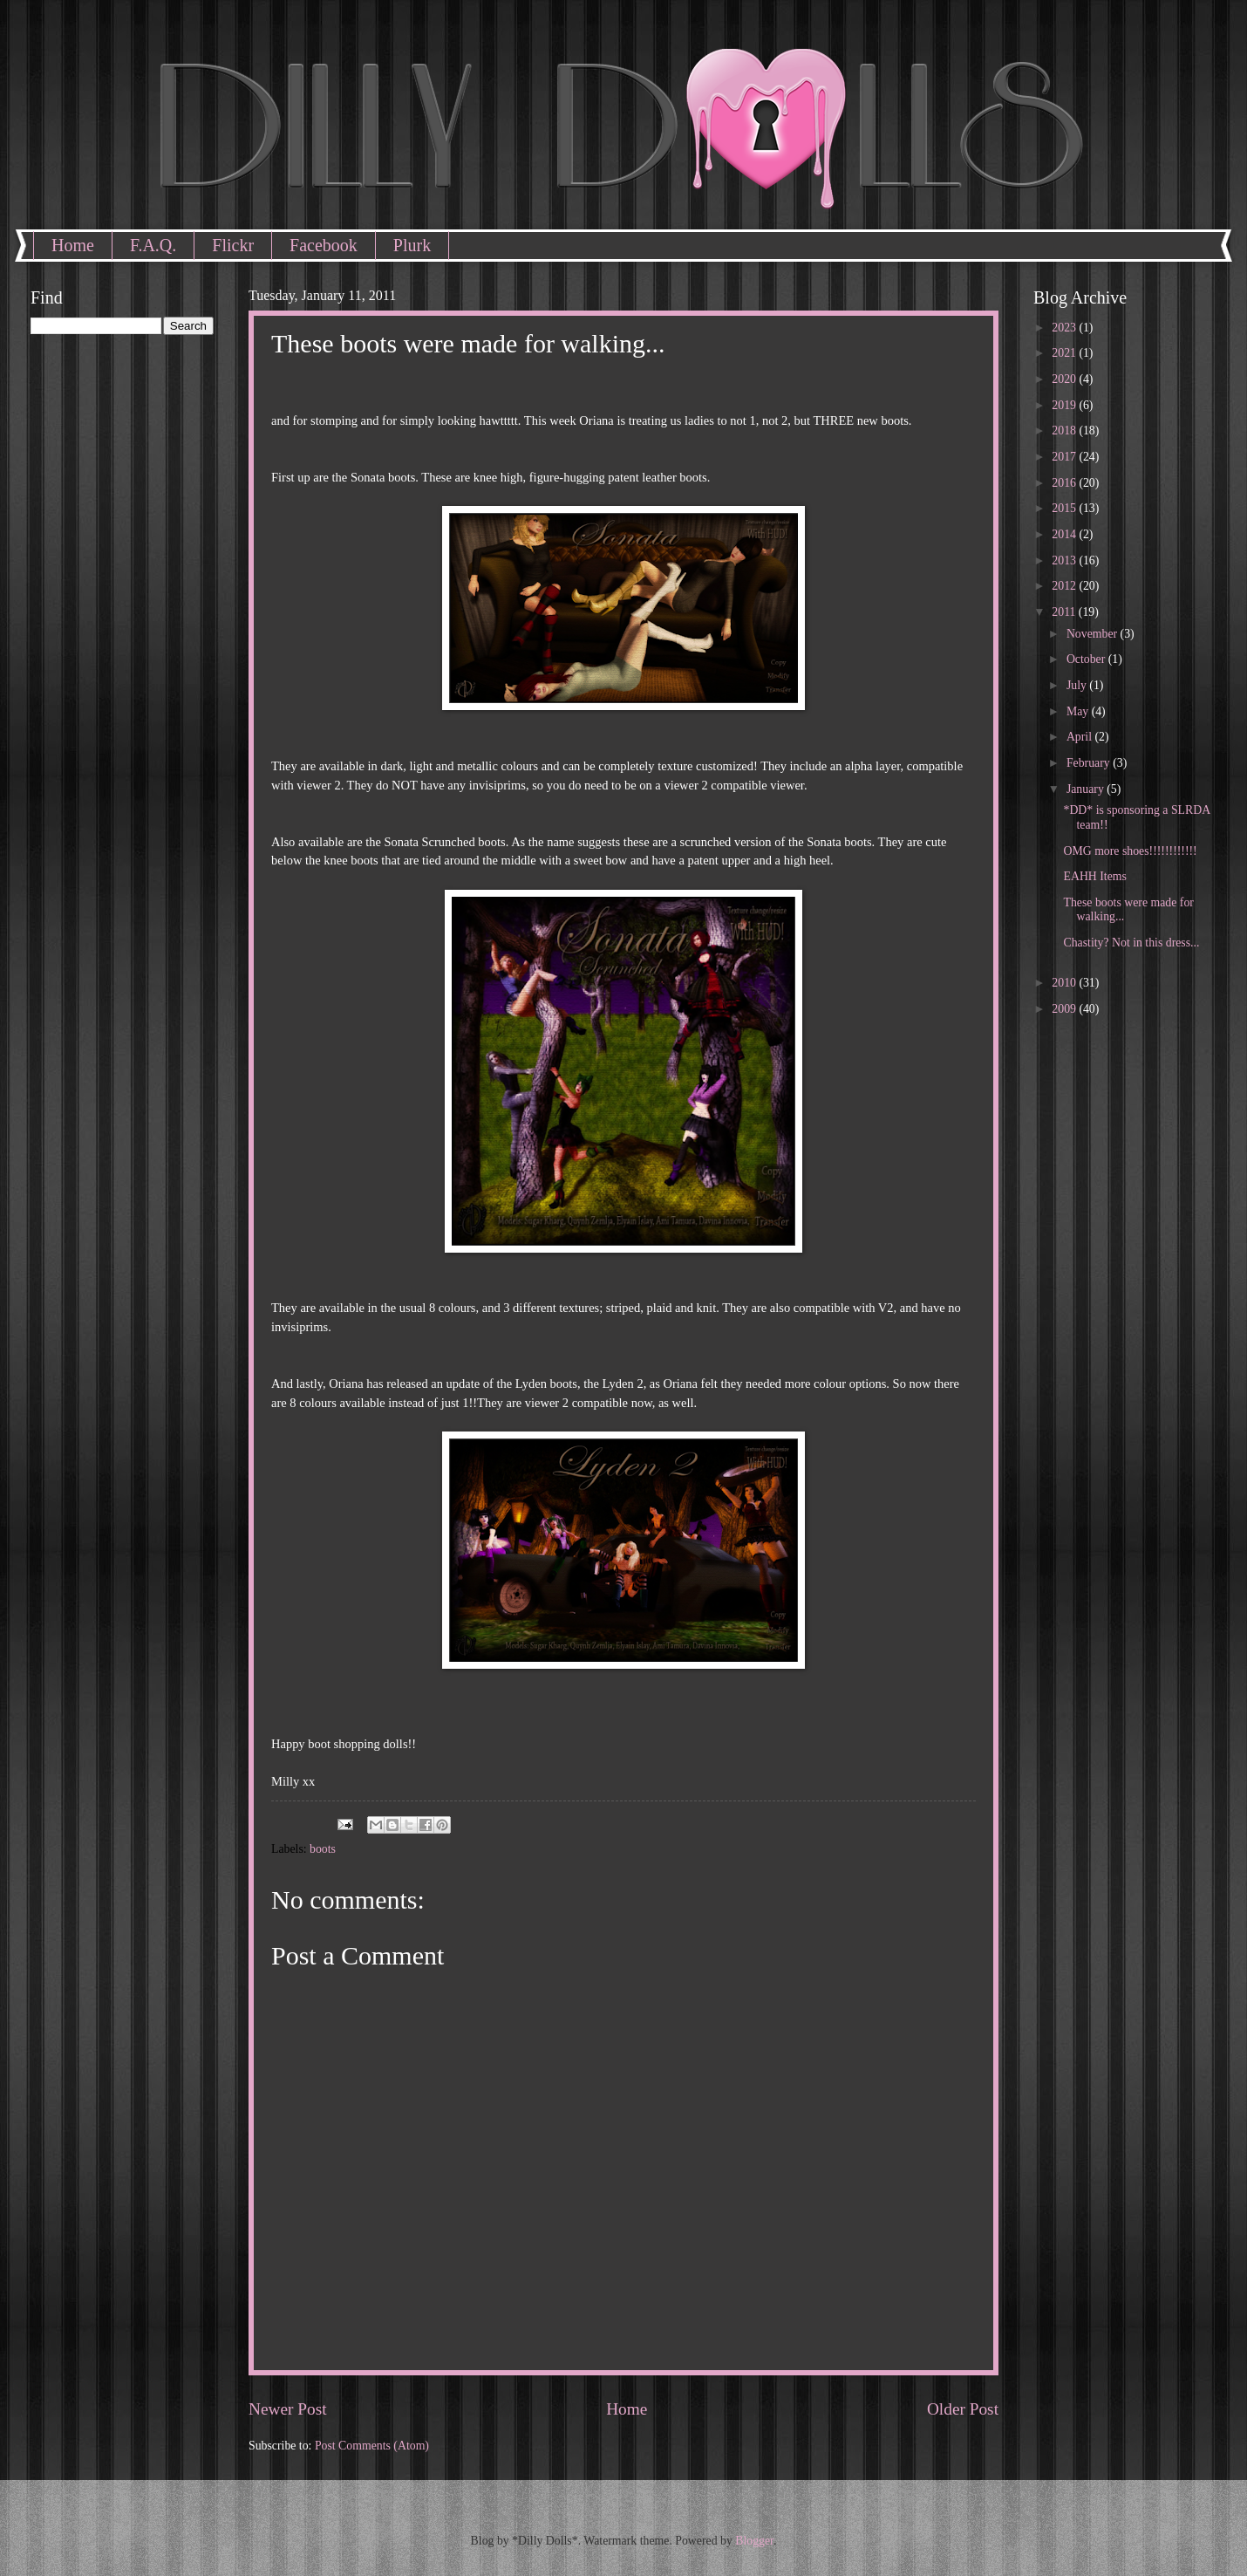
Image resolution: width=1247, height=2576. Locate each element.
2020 (1065, 379)
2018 (1065, 430)
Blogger (754, 2540)
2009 (1065, 1008)
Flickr (233, 245)
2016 (1065, 482)
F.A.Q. (153, 245)
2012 (1065, 585)
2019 (1065, 405)
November (1093, 633)
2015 (1065, 508)
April (1080, 736)
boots (323, 1848)
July (1077, 685)
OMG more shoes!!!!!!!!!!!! (1129, 851)
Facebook (324, 245)
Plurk (412, 245)
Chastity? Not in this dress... (1131, 942)
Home (72, 245)
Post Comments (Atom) (372, 2445)
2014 (1065, 534)
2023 (1065, 327)
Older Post (962, 2409)
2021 (1065, 352)
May (1079, 711)
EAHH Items (1094, 876)
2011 (1065, 611)
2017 (1065, 456)
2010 (1065, 982)
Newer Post (288, 2409)
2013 (1065, 560)
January (1086, 789)
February (1089, 762)
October (1087, 659)
